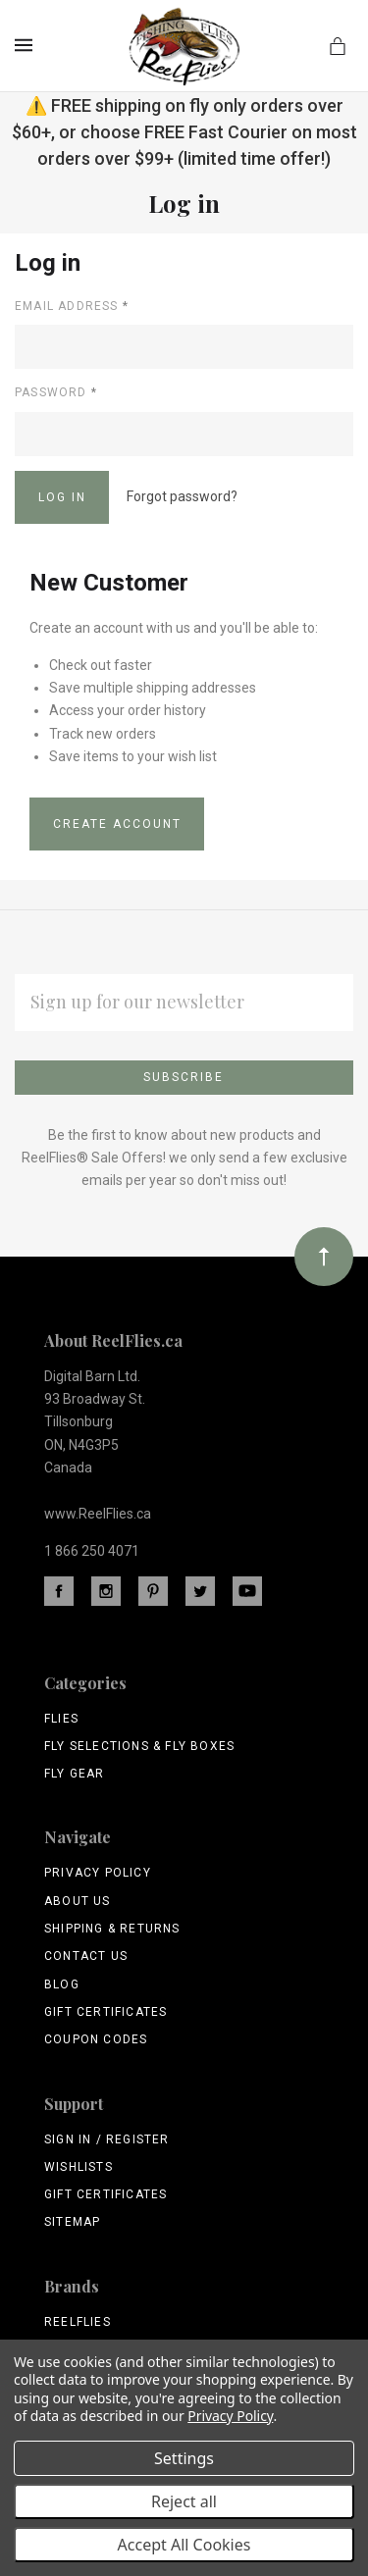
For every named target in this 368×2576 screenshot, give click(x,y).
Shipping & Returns (112, 1928)
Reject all (184, 2501)
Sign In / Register (107, 2139)
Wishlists (78, 2167)
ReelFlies (77, 2322)
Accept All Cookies (184, 2544)
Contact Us (86, 1956)
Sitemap (72, 2222)
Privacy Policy (97, 1873)
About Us (77, 1901)
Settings (184, 2458)
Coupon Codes (95, 2039)
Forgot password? (182, 496)
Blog (61, 1984)
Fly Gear (74, 1773)
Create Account (117, 824)
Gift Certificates (105, 2012)
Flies (61, 1719)
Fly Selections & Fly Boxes (139, 1746)
